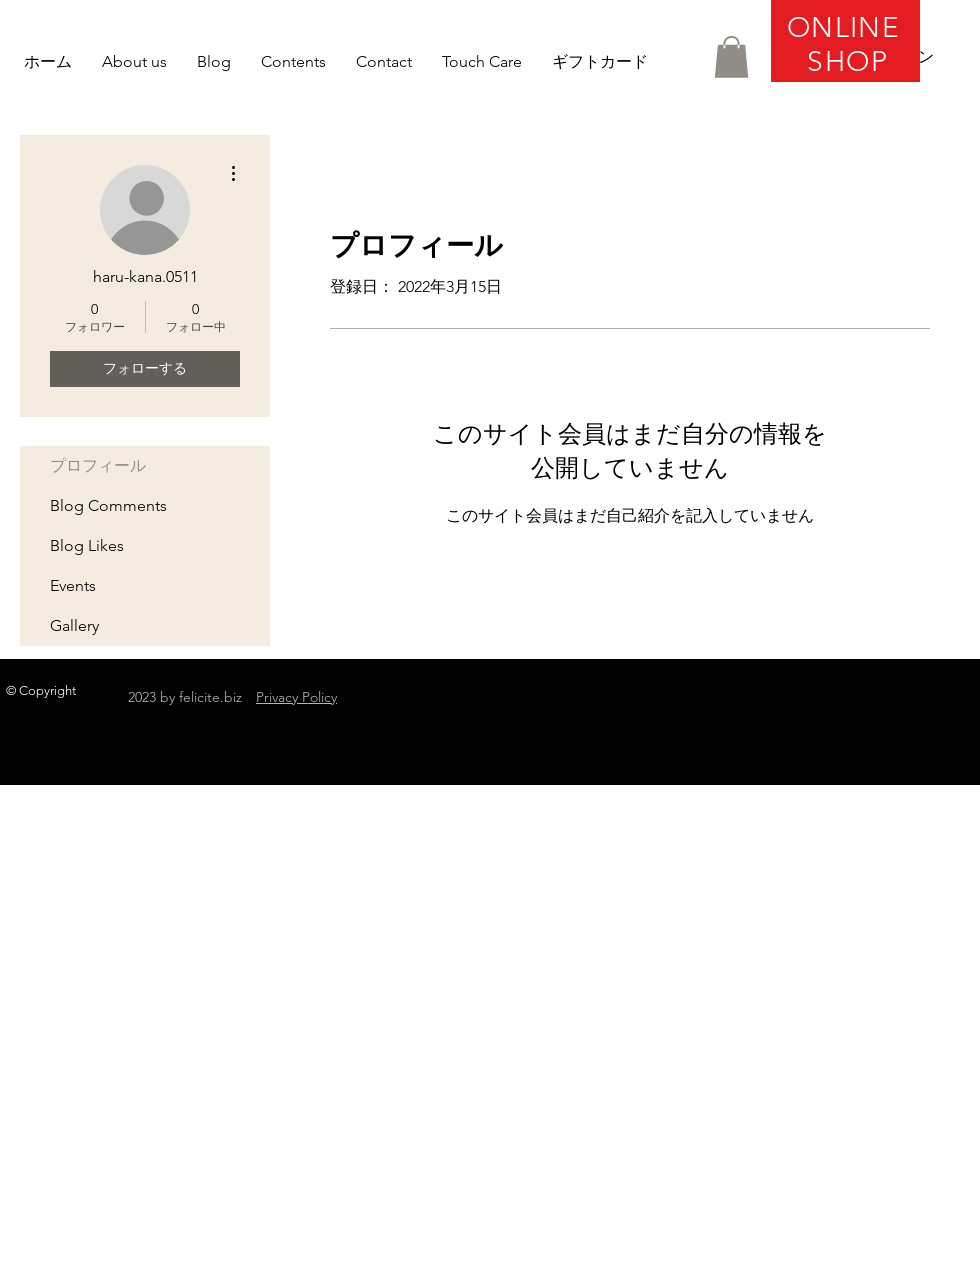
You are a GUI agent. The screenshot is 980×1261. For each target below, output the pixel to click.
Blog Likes (87, 545)
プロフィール (98, 465)
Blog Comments (108, 505)
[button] (731, 57)
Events (73, 585)
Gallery (74, 625)
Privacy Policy (296, 697)
